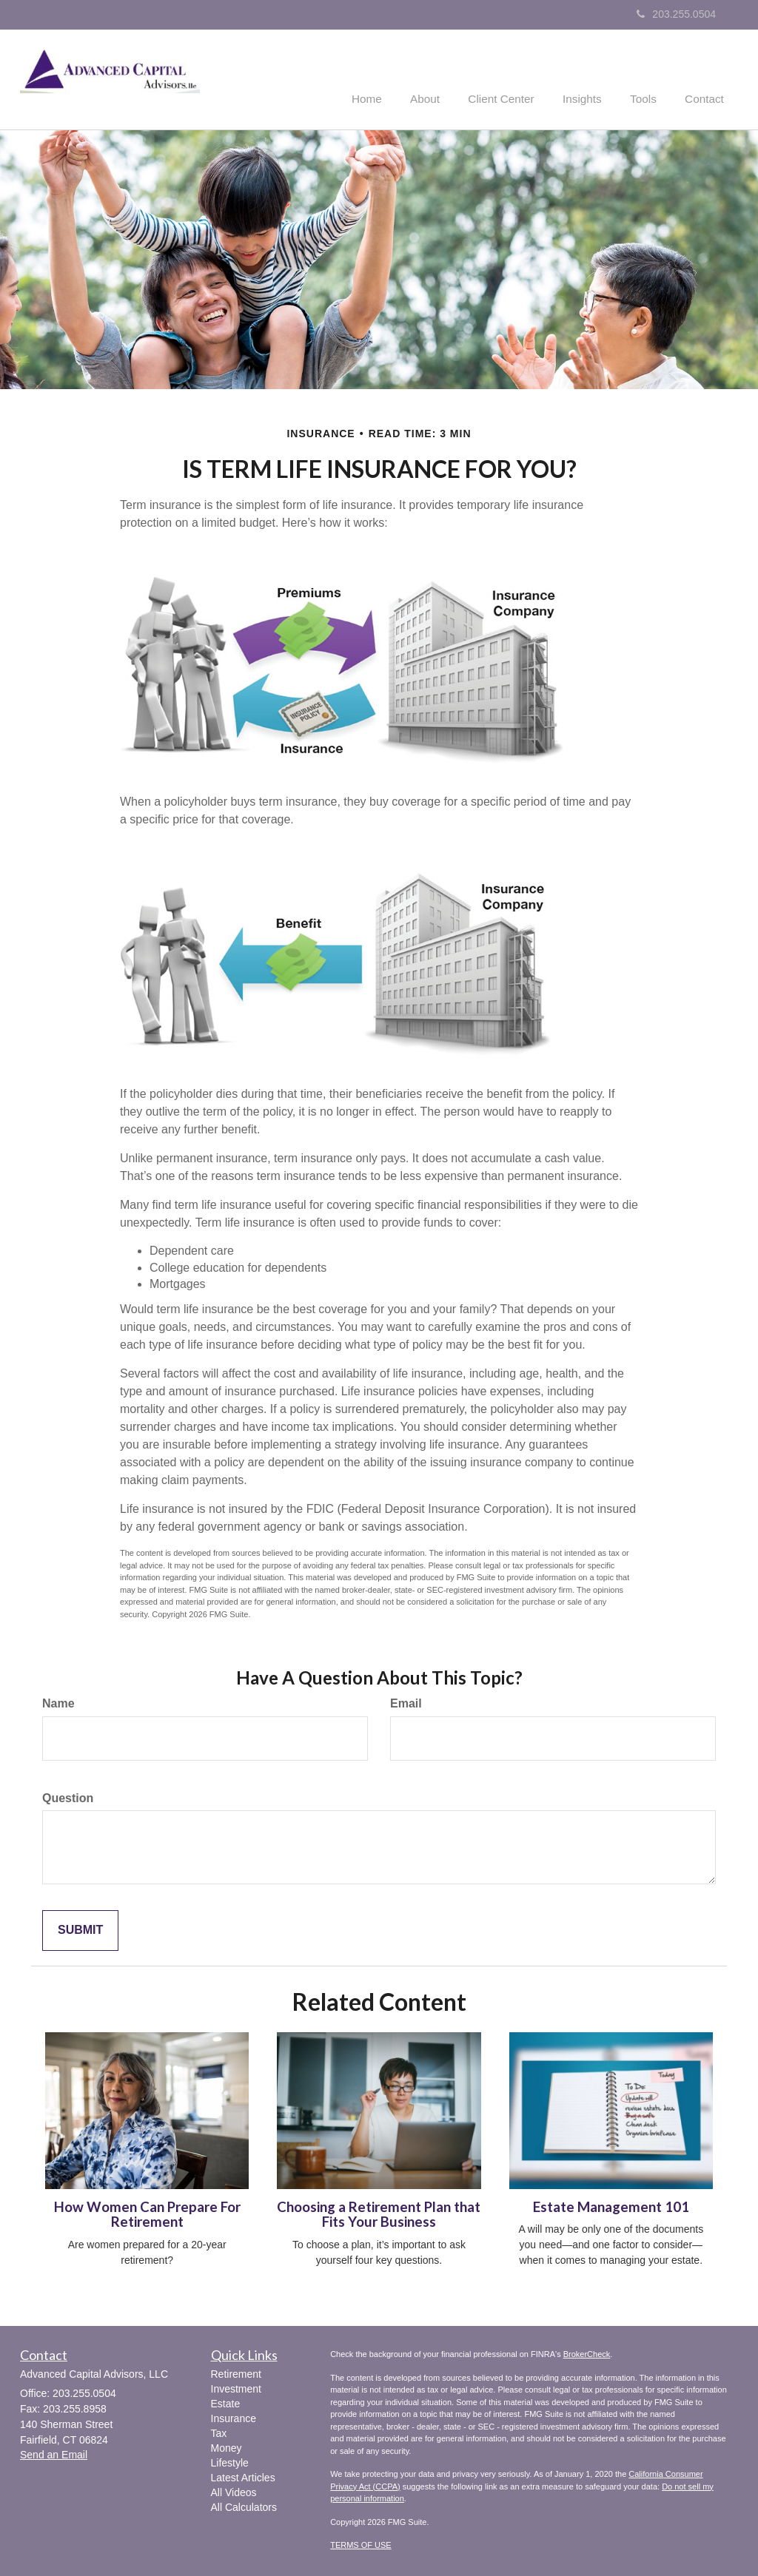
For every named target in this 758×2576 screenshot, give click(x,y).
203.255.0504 (676, 14)
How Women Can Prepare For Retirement (147, 2213)
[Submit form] (80, 1929)
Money (226, 2446)
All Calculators (244, 2506)
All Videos (234, 2491)
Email (406, 1702)
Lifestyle (230, 2461)
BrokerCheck (587, 2352)
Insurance (233, 2417)
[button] (444, 77)
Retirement (236, 2372)
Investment (236, 2387)
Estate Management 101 (611, 2205)
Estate (226, 2402)
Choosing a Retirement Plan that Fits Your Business (378, 2213)
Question (67, 1796)
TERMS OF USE (361, 2543)
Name (58, 1702)
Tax (219, 2432)
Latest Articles (243, 2476)
